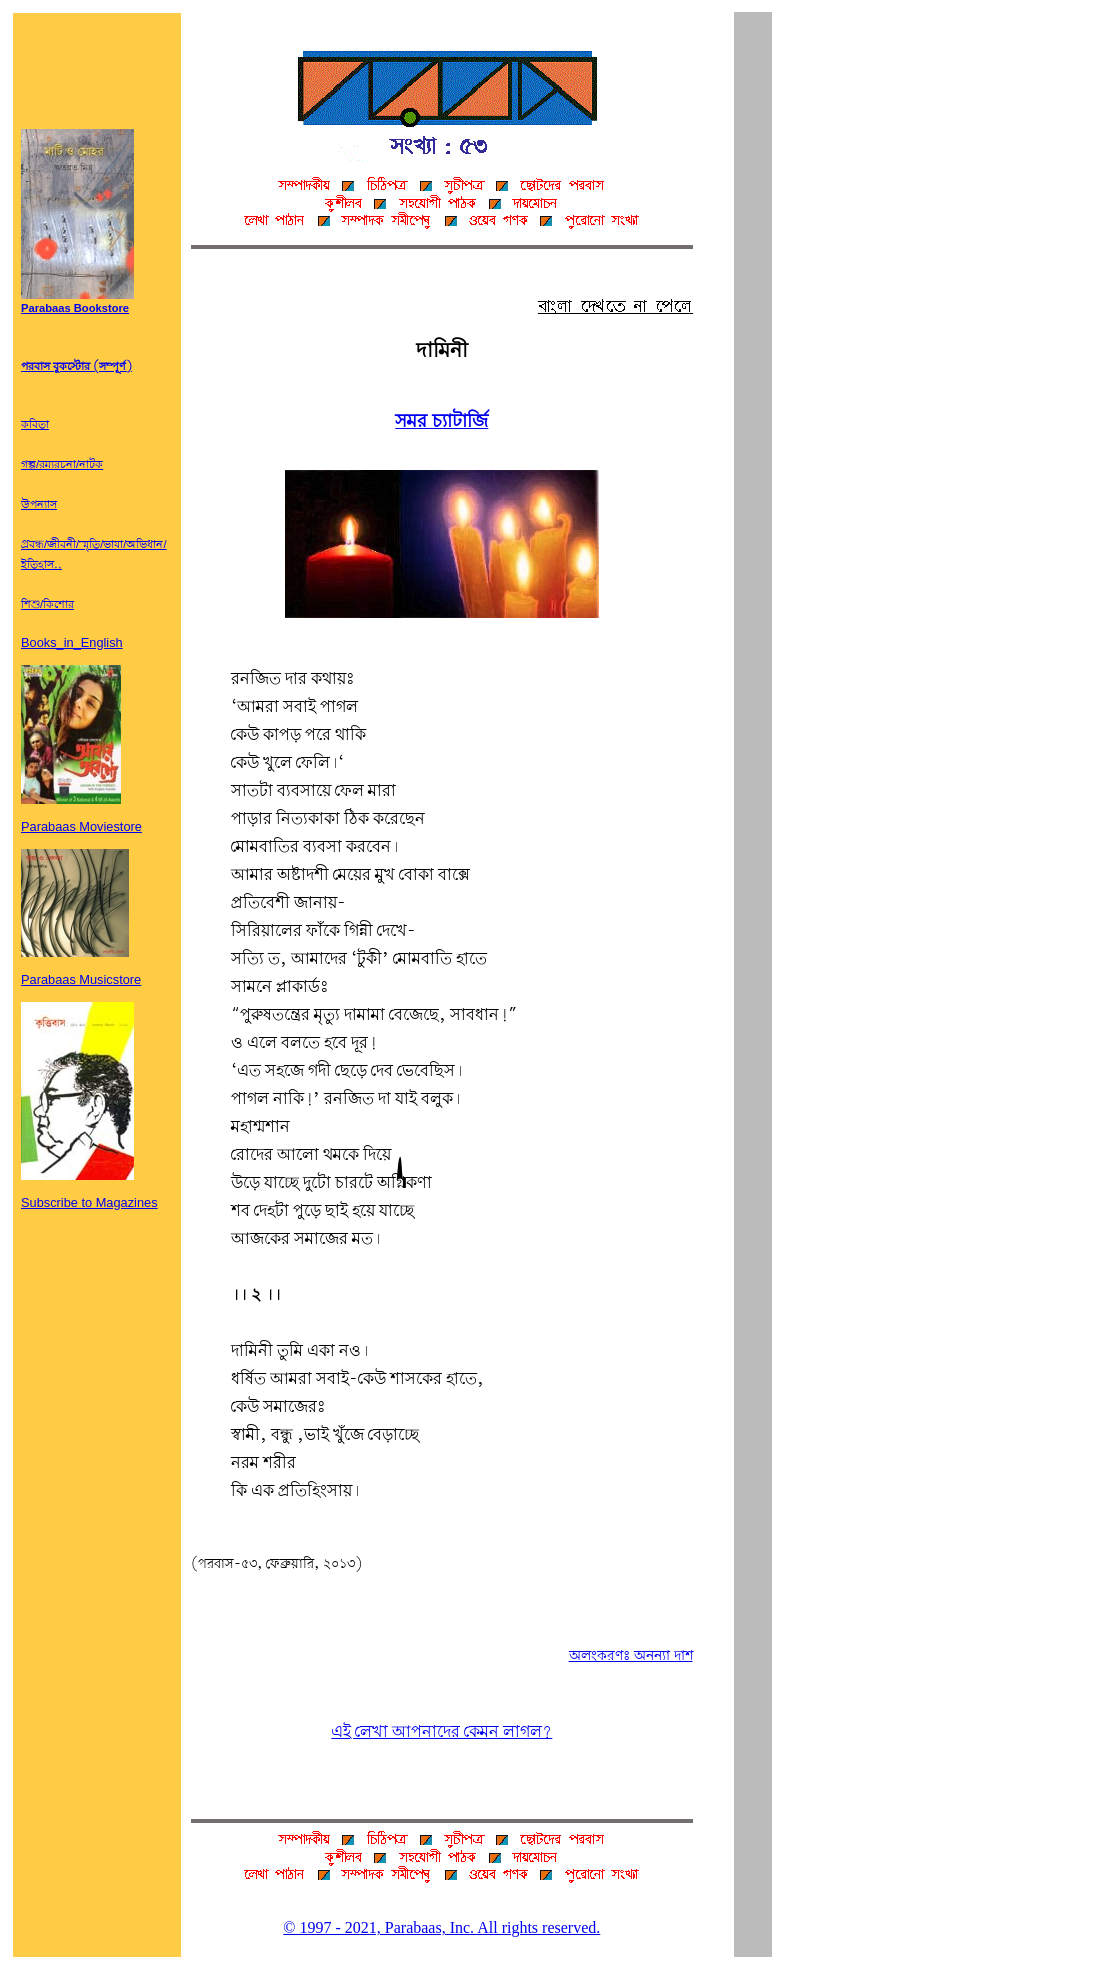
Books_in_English (72, 642)
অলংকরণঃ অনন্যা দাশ (631, 1656)
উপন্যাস (39, 505)
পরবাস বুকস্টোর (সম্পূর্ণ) (76, 367)
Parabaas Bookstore (77, 302)
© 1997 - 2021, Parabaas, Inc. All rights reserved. (441, 1927)
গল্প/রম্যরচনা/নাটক (62, 465)
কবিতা (35, 425)
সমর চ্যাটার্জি (441, 422)
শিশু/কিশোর (47, 605)
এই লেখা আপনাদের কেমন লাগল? (441, 1732)
